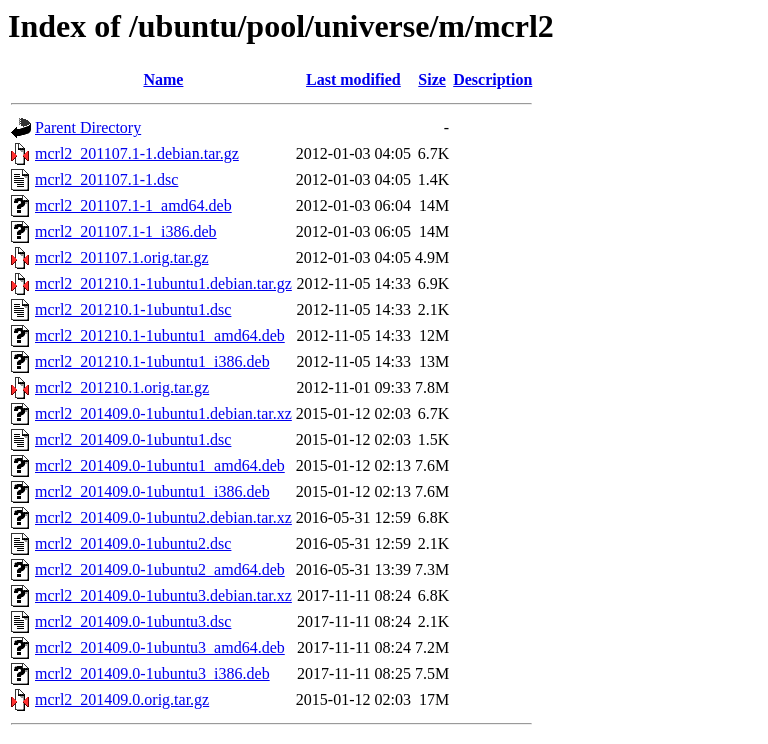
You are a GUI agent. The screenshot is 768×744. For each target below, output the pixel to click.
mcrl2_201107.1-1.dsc (106, 179)
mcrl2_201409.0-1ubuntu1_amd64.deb (160, 465)
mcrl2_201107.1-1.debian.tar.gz (137, 153)
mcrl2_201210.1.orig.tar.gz (122, 387)
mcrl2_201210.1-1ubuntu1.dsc (133, 309)
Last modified (353, 79)
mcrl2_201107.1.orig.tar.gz (122, 257)
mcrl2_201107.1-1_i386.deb (126, 231)
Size (432, 79)
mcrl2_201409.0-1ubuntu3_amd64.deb (160, 647)
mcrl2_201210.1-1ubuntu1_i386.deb (152, 361)
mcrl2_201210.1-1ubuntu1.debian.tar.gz (163, 283)
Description (492, 79)
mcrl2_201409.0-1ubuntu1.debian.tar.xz (163, 413)
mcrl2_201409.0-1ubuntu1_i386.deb (152, 491)
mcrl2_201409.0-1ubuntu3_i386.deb (152, 673)
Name (163, 79)
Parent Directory (88, 127)
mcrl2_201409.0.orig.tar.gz (122, 699)
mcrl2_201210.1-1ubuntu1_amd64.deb (160, 335)
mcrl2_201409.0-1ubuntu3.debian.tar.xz (163, 595)
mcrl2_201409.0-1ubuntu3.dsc (133, 621)
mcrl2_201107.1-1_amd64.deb (133, 205)
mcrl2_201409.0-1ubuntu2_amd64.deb (160, 569)
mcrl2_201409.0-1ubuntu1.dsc (133, 439)
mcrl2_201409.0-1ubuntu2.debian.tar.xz (163, 517)
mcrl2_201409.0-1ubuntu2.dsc (133, 543)
